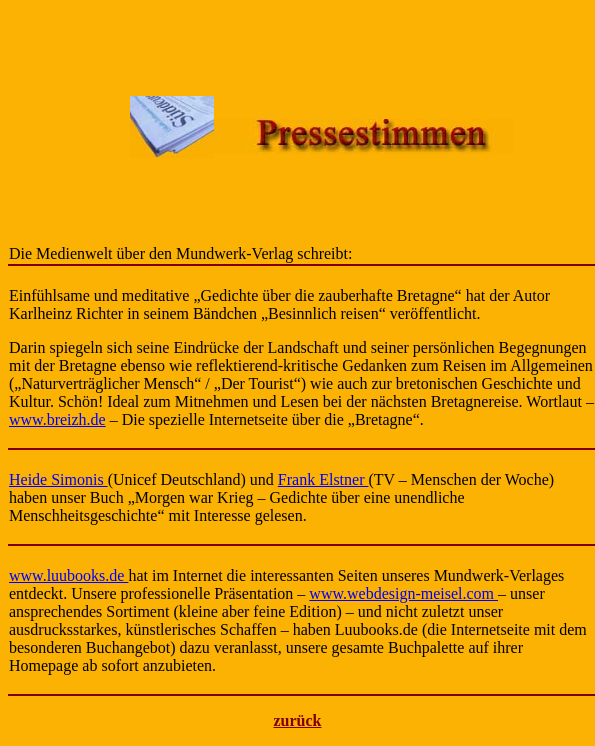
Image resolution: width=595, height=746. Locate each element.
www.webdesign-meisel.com (403, 593)
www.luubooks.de (68, 575)
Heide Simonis (58, 479)
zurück (298, 720)
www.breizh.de (57, 419)
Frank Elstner (323, 479)
